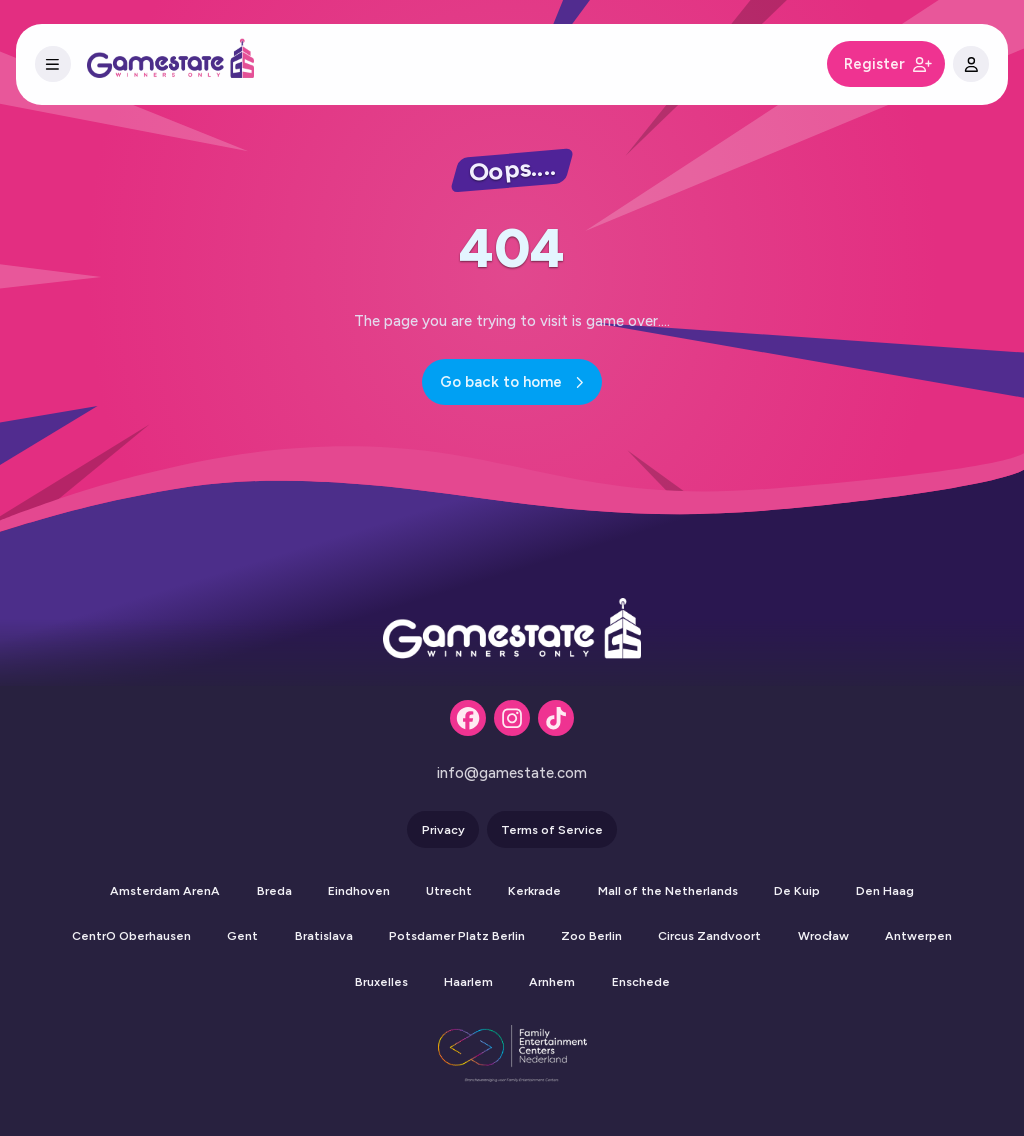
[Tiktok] (556, 718)
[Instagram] (512, 718)
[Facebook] (468, 718)
